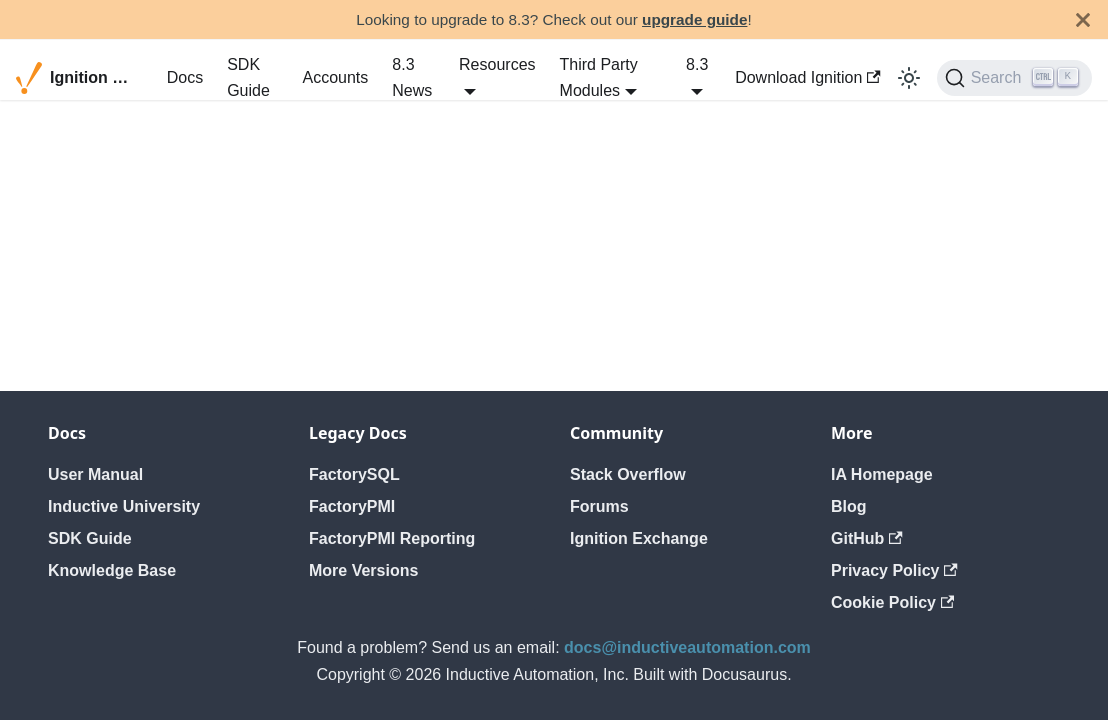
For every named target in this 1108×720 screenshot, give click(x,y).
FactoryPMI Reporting (392, 538)
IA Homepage (882, 474)
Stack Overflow (628, 474)
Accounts (335, 77)
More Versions (363, 570)
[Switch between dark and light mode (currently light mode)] (909, 78)
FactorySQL (354, 474)
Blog (849, 506)
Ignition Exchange (639, 538)
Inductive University (124, 506)
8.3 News (412, 77)
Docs (185, 77)
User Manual (95, 474)
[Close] (1083, 19)
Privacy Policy (894, 570)
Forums (599, 506)
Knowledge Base (112, 570)
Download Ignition (808, 77)
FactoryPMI (352, 506)
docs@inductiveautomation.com (687, 647)
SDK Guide (248, 77)
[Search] (1014, 78)
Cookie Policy (892, 602)
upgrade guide (694, 19)
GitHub (867, 538)
